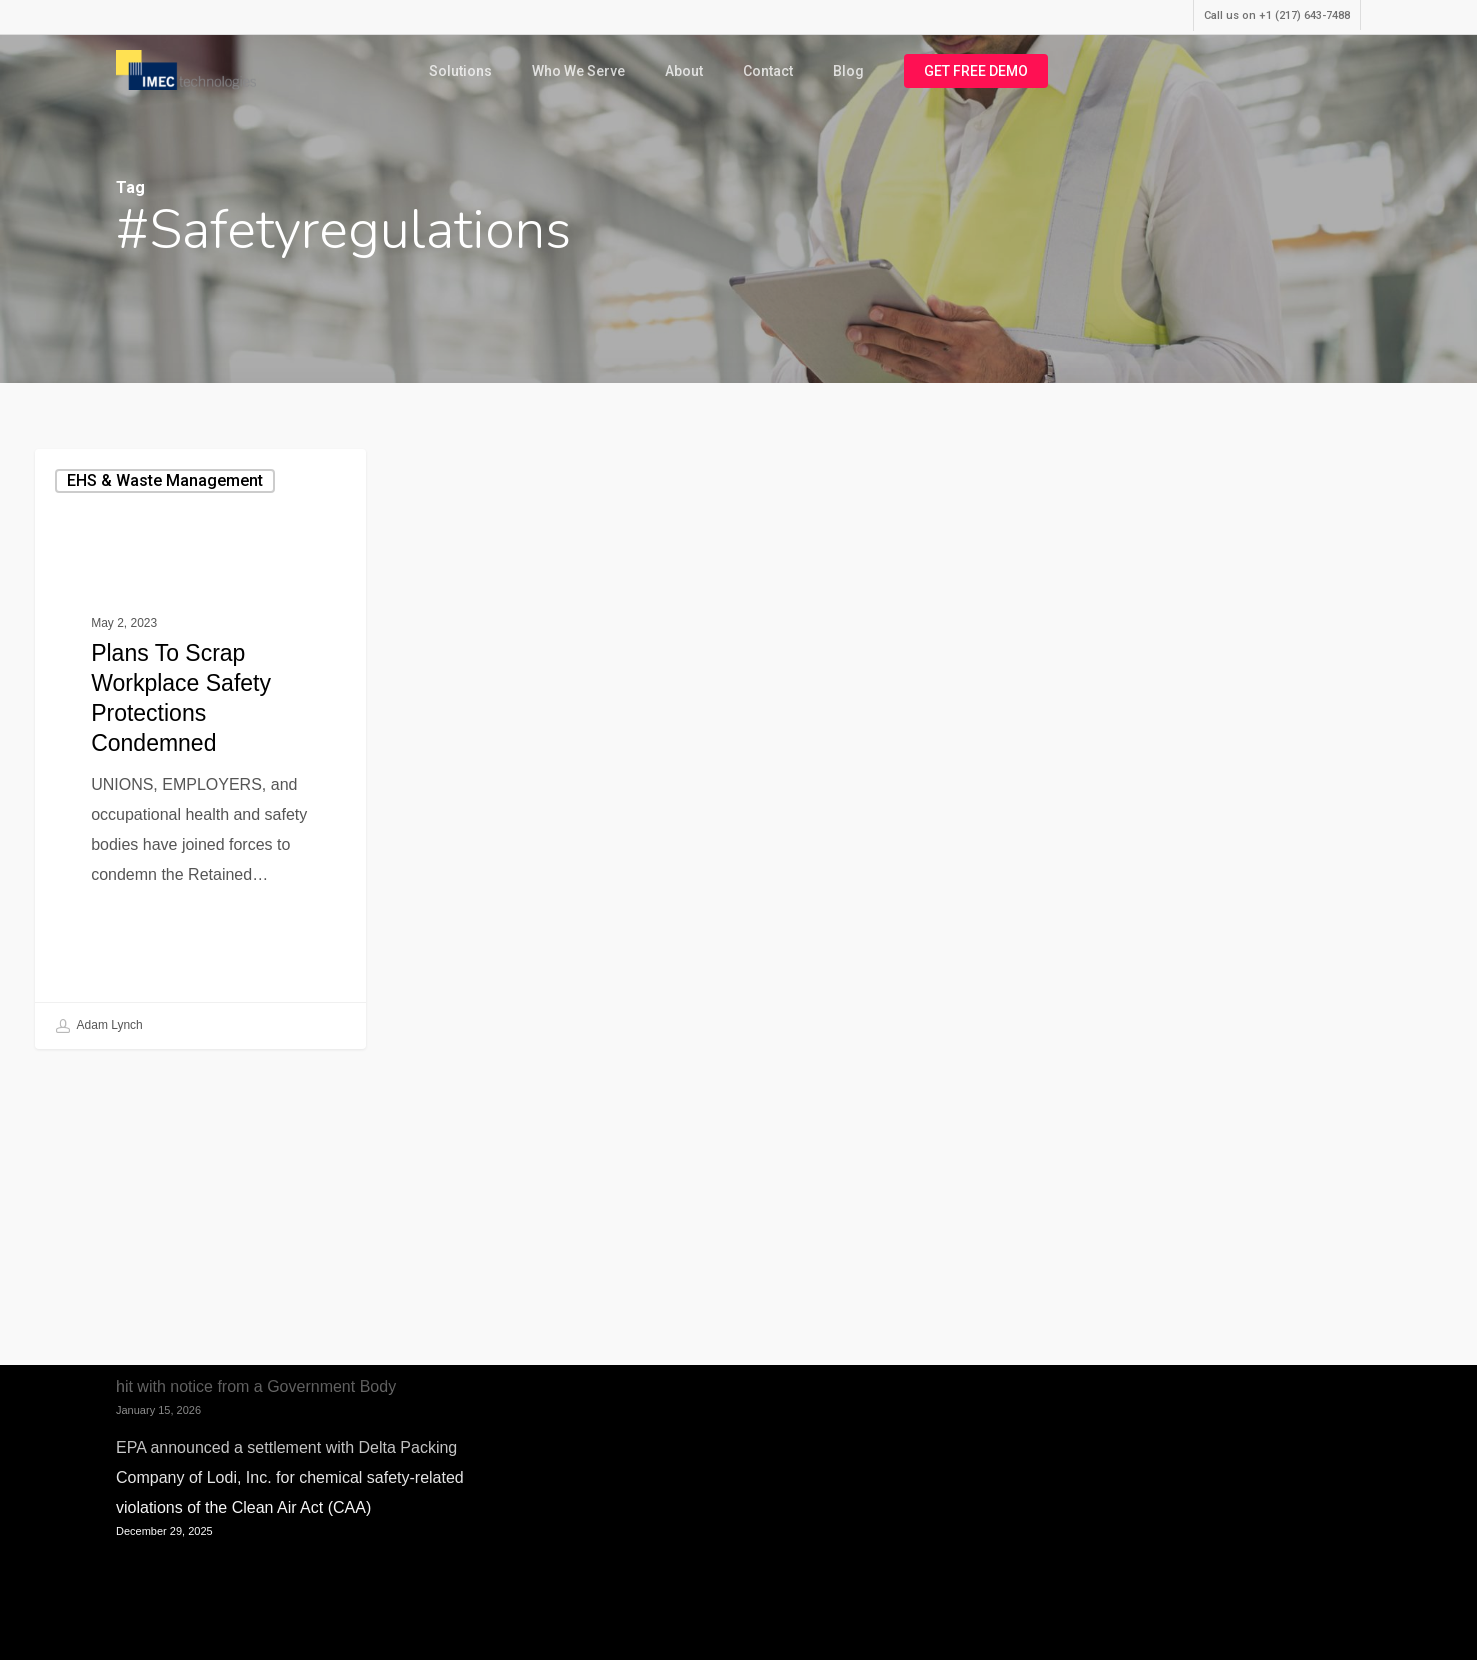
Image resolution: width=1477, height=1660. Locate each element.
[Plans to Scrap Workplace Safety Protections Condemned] (200, 749)
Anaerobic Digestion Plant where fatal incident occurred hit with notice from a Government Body (312, 1371)
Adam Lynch (99, 1026)
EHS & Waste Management (165, 480)
